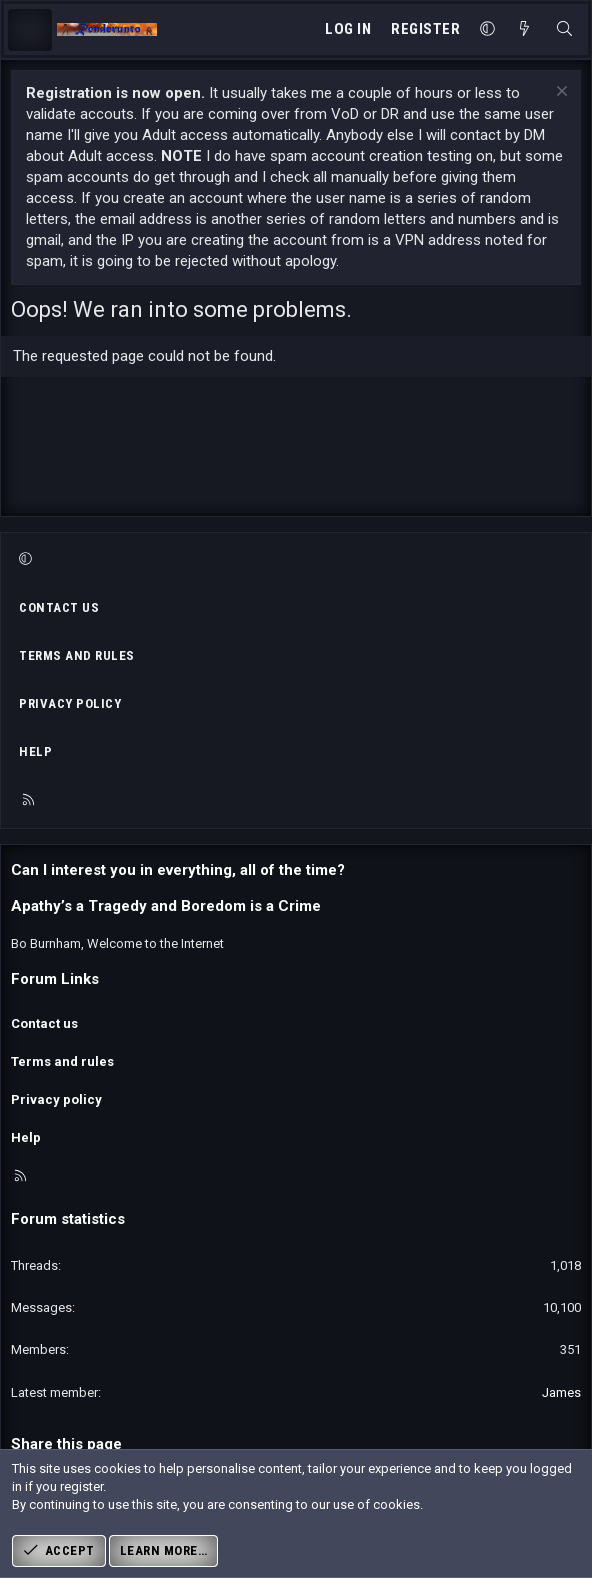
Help (35, 751)
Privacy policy (70, 703)
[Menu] (30, 30)
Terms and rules (77, 655)
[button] (487, 29)
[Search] (564, 29)
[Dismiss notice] (559, 93)
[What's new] (524, 29)
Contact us (59, 607)
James (561, 1392)
